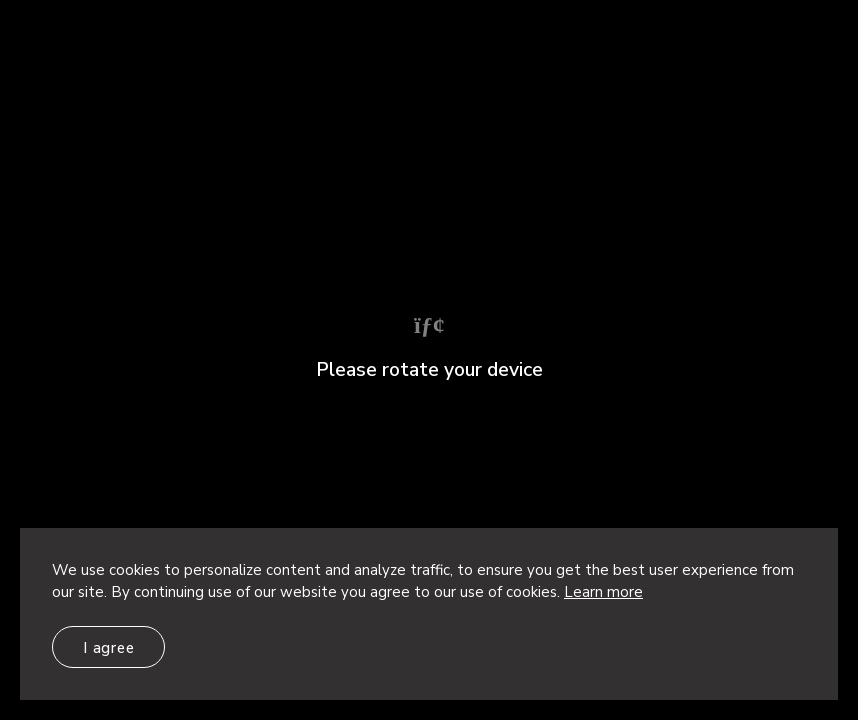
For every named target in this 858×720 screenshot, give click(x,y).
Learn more (603, 592)
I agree (108, 648)
